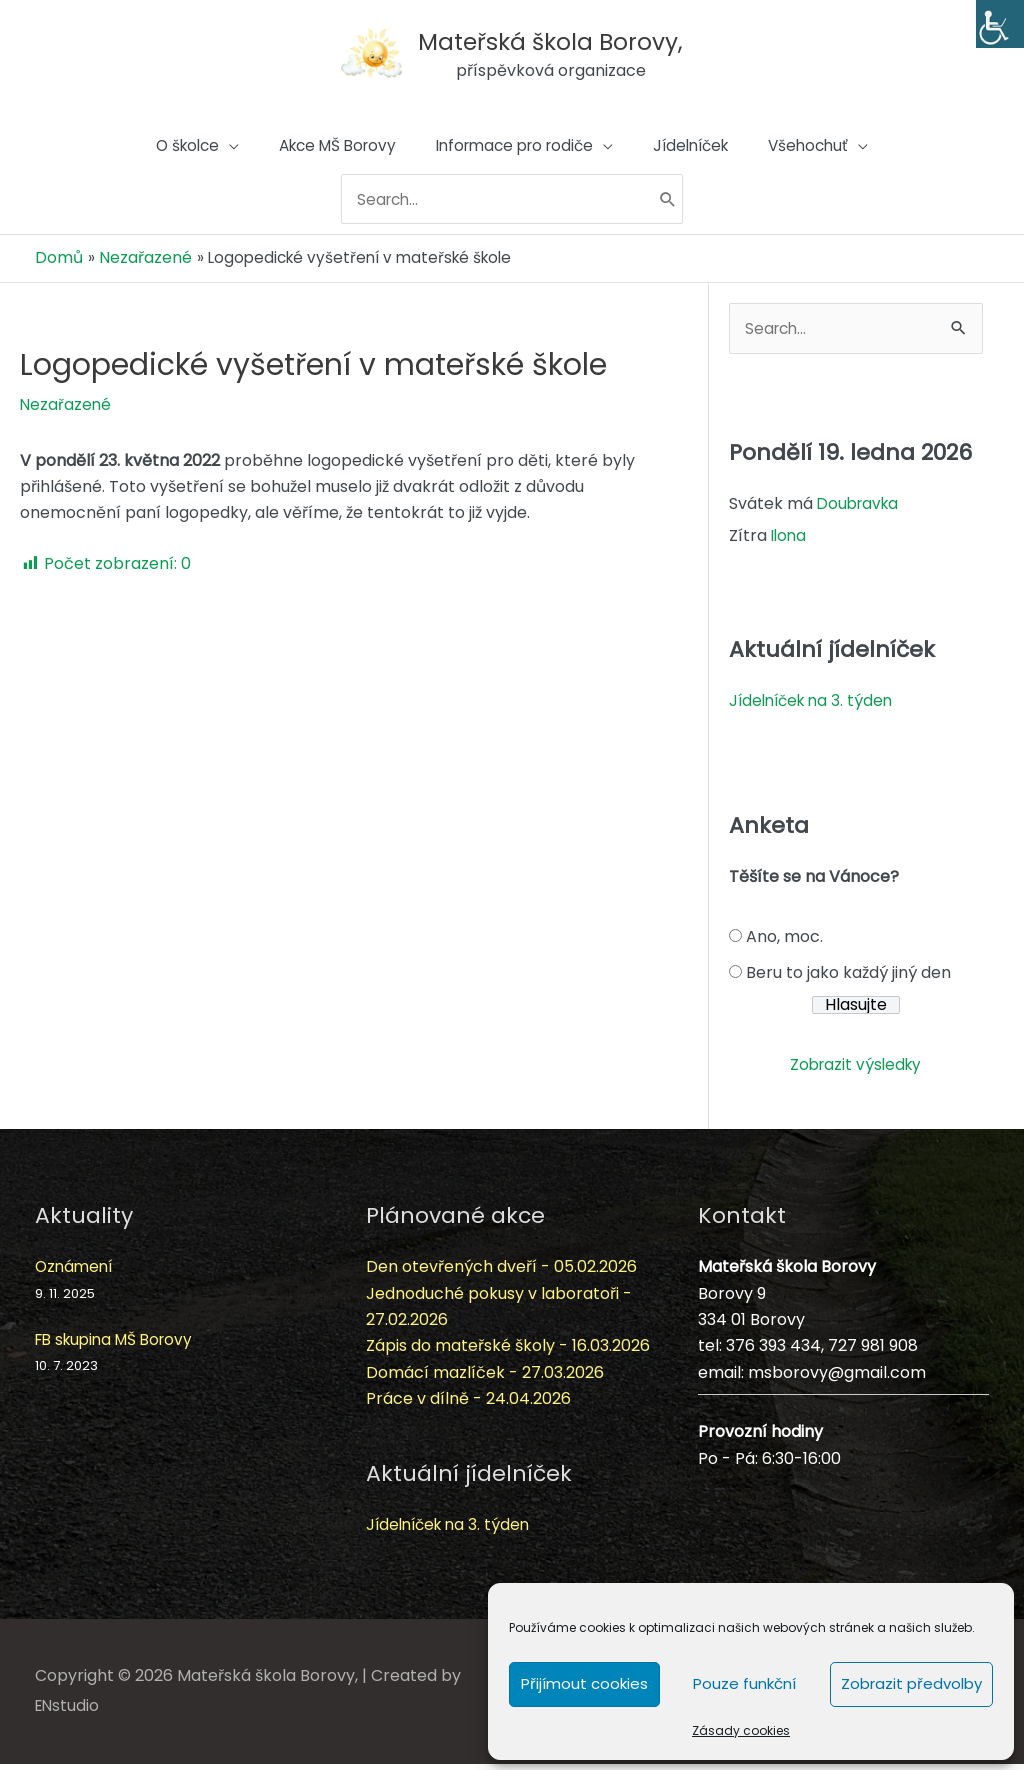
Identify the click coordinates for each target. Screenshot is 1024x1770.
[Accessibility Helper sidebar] (1000, 24)
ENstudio (68, 1711)
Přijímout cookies (584, 1683)
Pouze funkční (744, 1683)
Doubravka (860, 509)
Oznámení (76, 1272)
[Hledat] (679, 211)
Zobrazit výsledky (855, 1070)
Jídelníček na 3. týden (815, 706)
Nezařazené (66, 408)
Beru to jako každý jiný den (848, 978)
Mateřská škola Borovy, (558, 34)
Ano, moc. (784, 942)
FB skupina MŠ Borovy (119, 1345)
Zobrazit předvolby (911, 1683)
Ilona (790, 541)
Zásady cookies (741, 1730)
